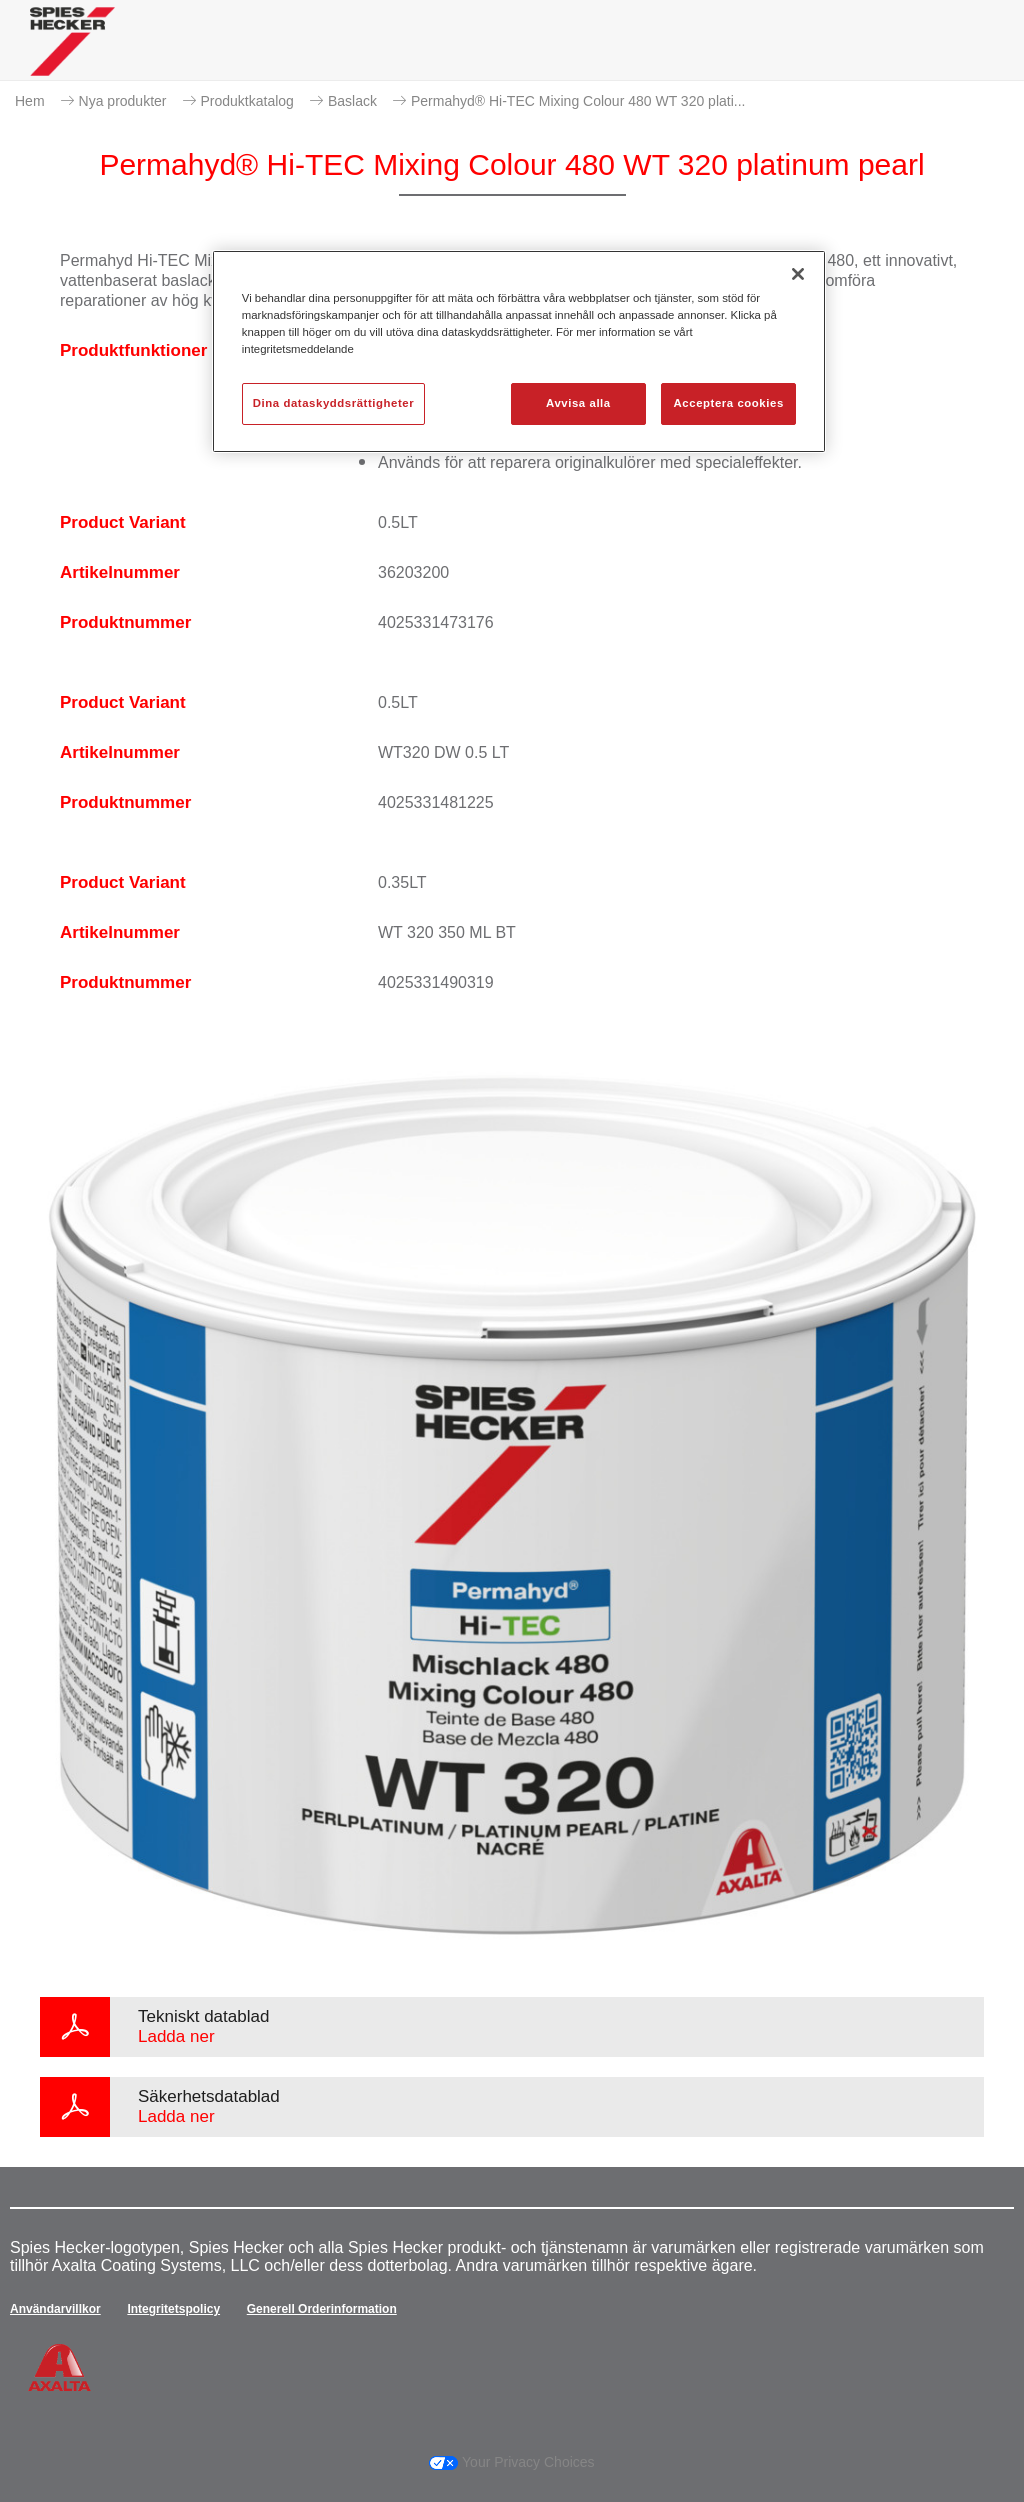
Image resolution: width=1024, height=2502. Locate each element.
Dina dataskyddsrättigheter (333, 403)
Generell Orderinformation (322, 2309)
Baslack (352, 101)
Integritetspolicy (173, 2309)
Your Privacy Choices (511, 2462)
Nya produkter (123, 101)
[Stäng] (798, 274)
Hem (30, 101)
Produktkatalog (247, 101)
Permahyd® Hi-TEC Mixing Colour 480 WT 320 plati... (578, 101)
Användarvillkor (55, 2309)
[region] (519, 351)
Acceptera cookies (729, 403)
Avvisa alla (578, 403)
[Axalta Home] (72, 56)
